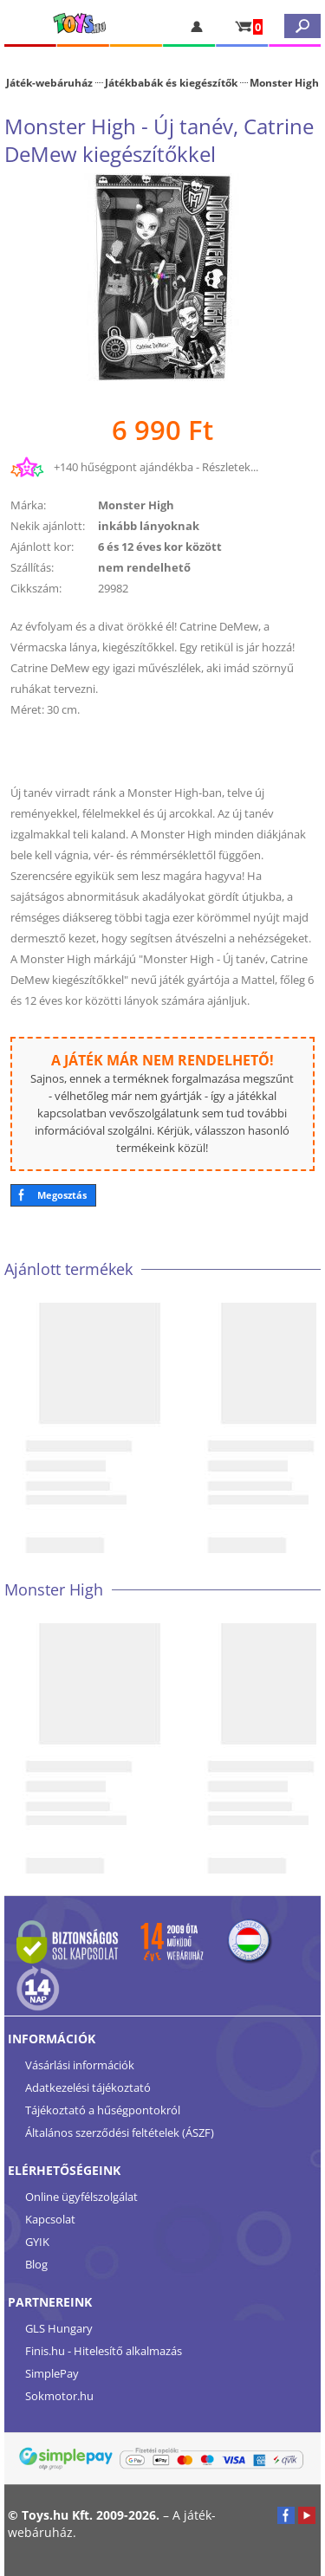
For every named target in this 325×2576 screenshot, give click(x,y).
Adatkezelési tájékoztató (88, 2087)
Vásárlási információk (79, 2065)
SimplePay (52, 2373)
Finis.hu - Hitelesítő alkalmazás (103, 2351)
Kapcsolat (50, 2219)
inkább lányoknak (148, 526)
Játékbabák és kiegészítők (171, 82)
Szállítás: (32, 567)
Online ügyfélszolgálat (81, 2196)
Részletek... (230, 467)
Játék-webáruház (49, 82)
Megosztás (62, 1194)
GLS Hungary (59, 2328)
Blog (36, 2264)
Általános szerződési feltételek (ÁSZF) (119, 2132)
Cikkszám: (36, 588)
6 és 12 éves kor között (160, 546)
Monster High (284, 82)
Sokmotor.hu (59, 2396)
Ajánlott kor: (42, 546)
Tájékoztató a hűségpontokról (102, 2110)
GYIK (37, 2241)
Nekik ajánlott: (47, 526)
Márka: (28, 505)
